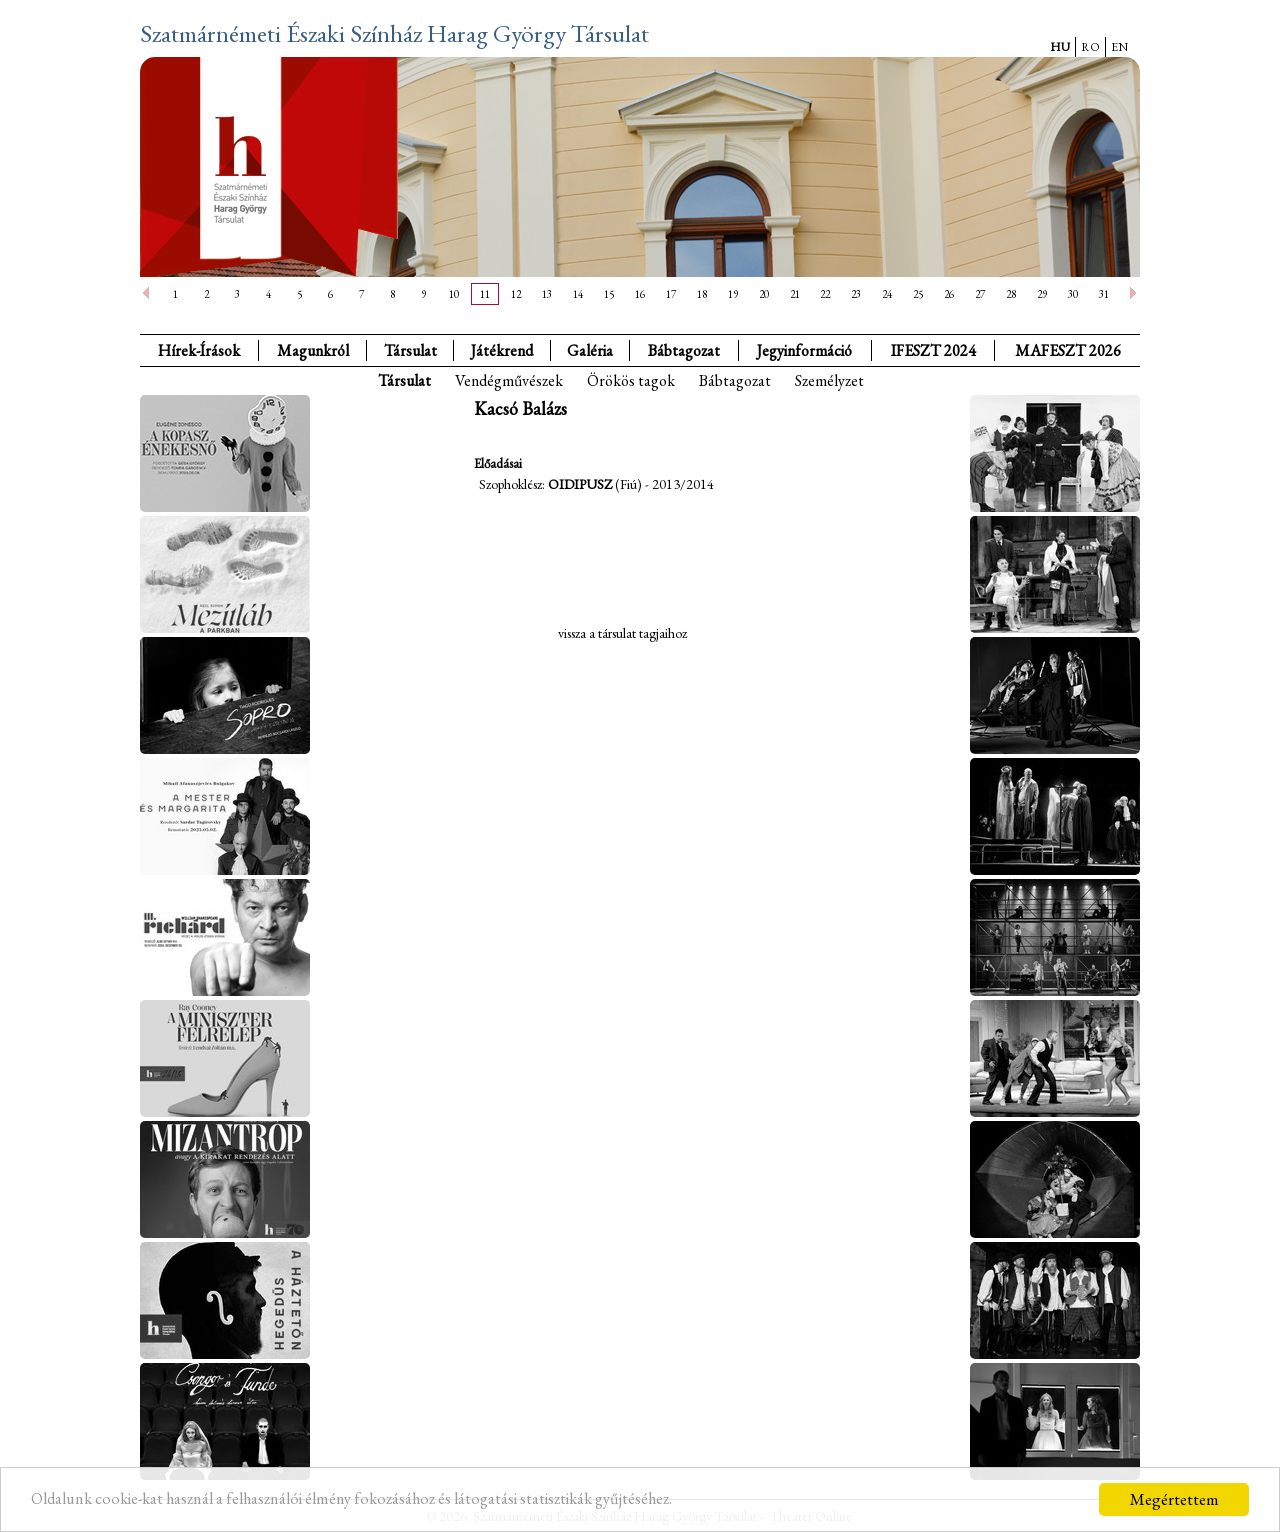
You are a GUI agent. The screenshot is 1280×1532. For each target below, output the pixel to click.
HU (1060, 47)
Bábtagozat (735, 380)
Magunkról (313, 350)
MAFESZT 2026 (1068, 350)
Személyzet (829, 380)
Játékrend (502, 350)
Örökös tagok (631, 380)
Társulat (410, 350)
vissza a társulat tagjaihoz (622, 633)
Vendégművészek (509, 380)
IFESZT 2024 (933, 350)
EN (1119, 47)
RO (1090, 47)
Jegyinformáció (804, 350)
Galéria (590, 350)
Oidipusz (580, 484)
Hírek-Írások (199, 350)
